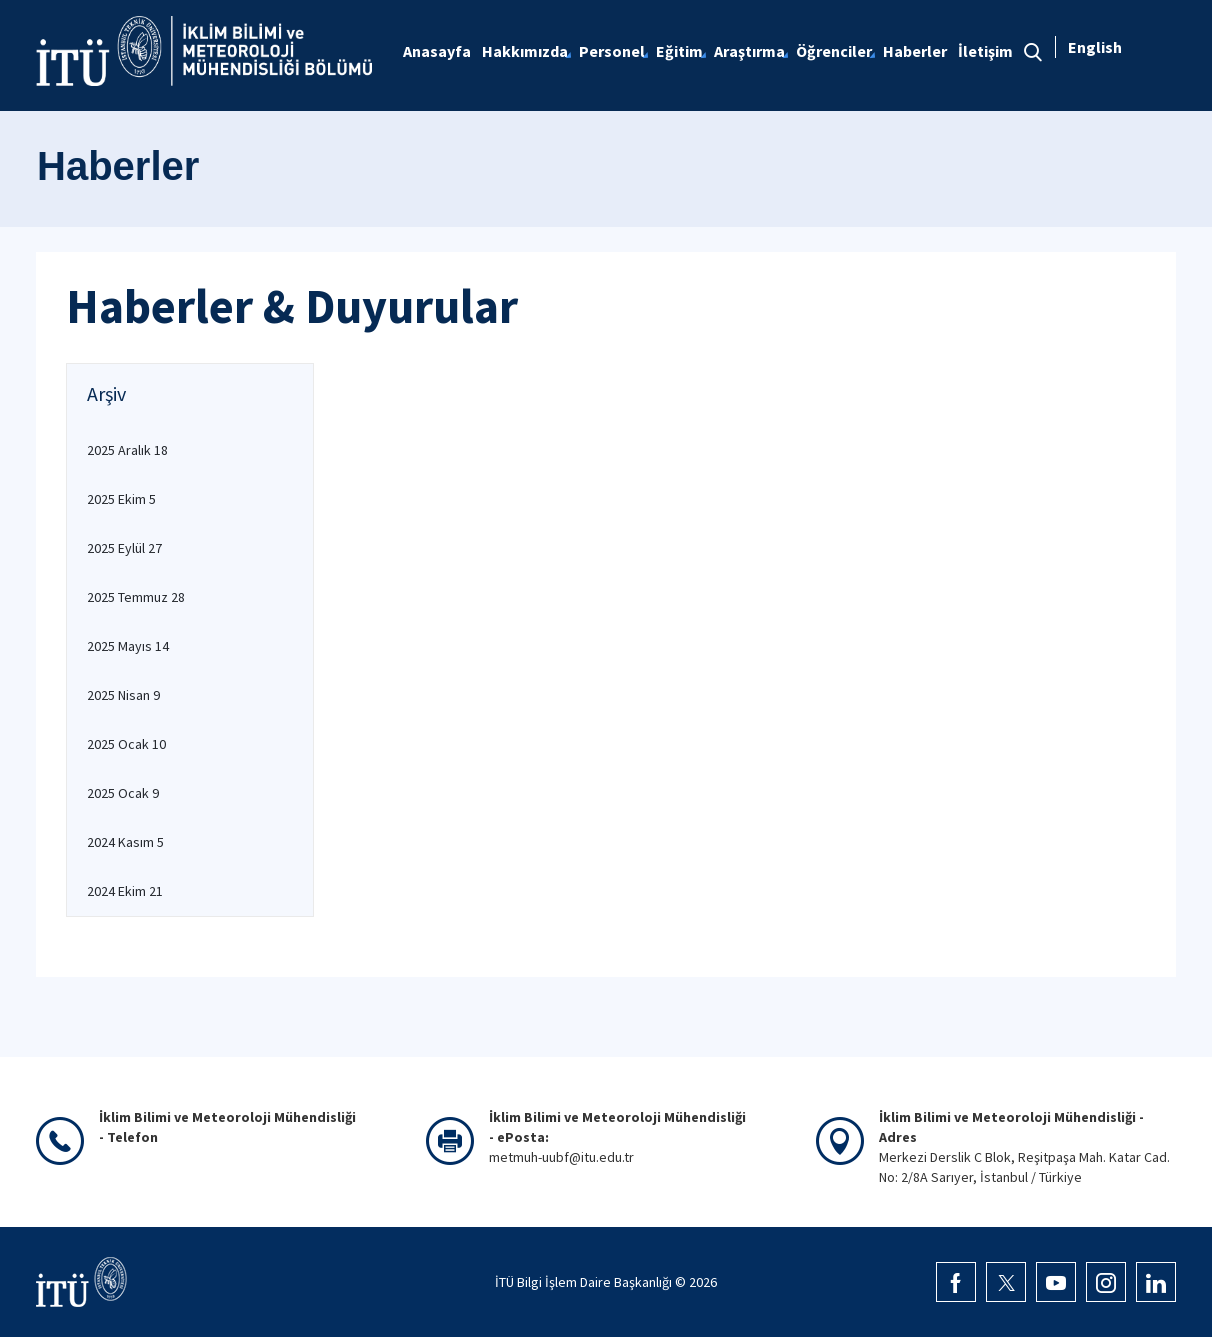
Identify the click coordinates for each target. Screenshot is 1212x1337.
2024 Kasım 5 (125, 842)
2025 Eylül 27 (124, 548)
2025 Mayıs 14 (128, 646)
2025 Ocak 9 (123, 793)
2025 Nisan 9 (123, 695)
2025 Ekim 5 (121, 499)
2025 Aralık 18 (127, 450)
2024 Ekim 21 (125, 891)
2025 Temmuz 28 (136, 597)
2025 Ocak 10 (126, 744)
